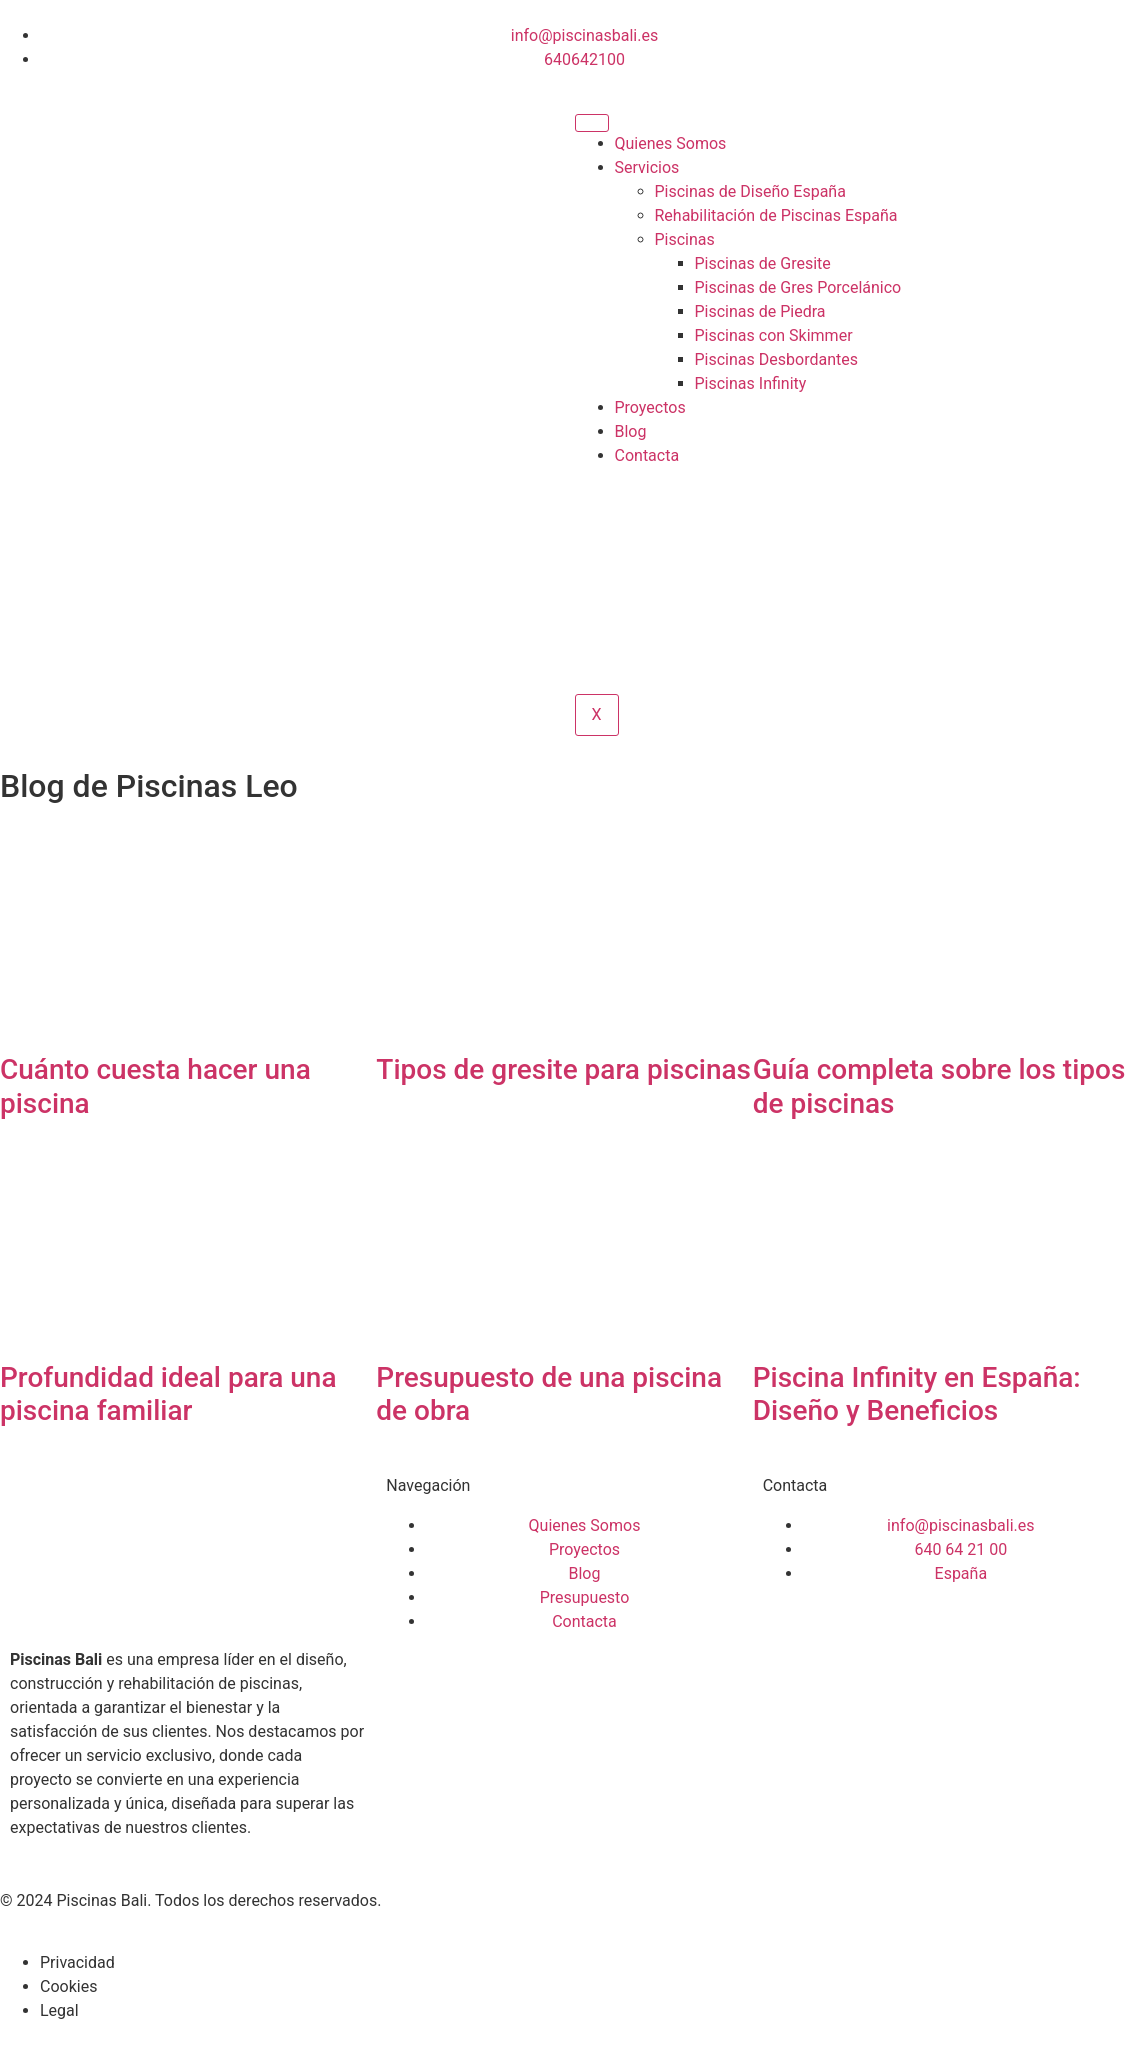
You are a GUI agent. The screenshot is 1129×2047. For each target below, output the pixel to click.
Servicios (647, 167)
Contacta (647, 455)
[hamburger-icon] (592, 123)
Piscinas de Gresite (763, 263)
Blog (631, 431)
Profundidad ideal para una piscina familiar (168, 1394)
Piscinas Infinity (751, 383)
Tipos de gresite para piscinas (563, 1069)
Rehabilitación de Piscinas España (776, 215)
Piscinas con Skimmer (774, 335)
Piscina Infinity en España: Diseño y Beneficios (917, 1394)
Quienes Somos (671, 143)
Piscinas (685, 239)
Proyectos (650, 407)
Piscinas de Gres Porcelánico (798, 287)
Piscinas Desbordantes (776, 359)
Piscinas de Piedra (760, 311)
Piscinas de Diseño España (750, 191)
